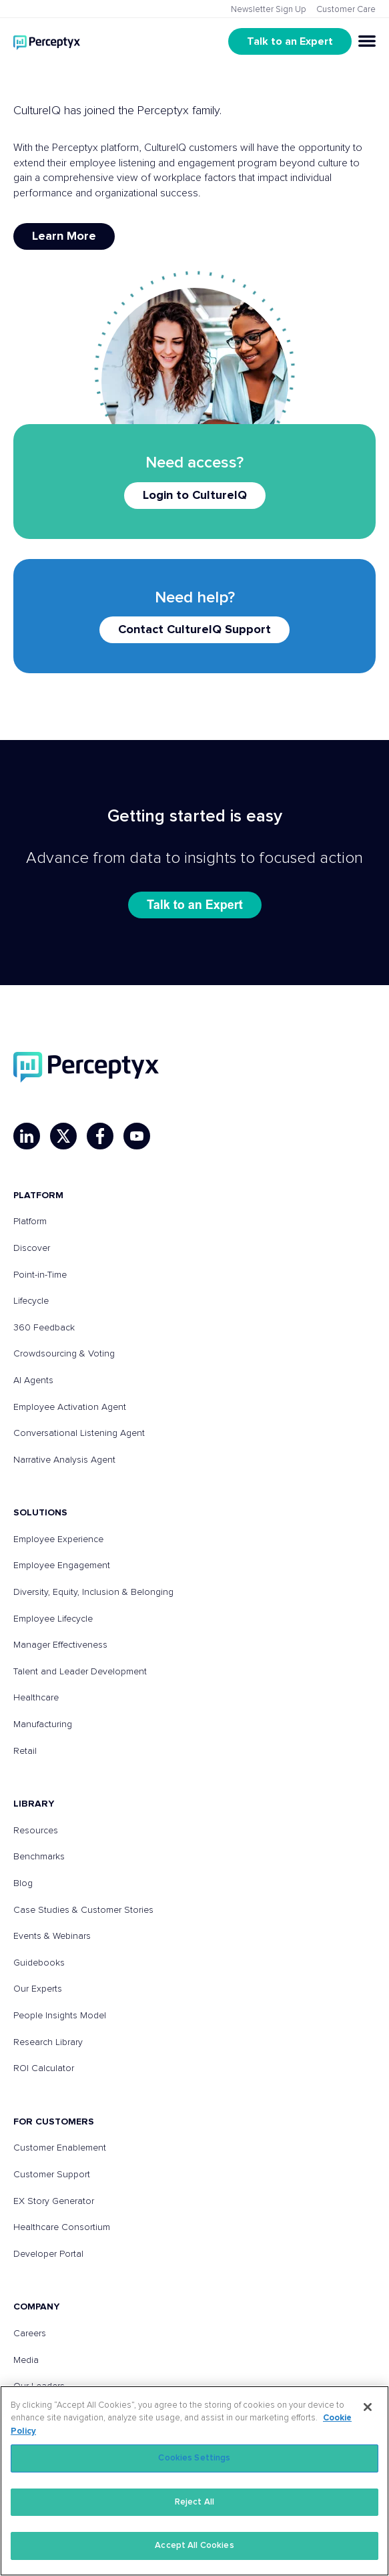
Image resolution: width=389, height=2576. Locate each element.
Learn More (64, 236)
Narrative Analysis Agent (64, 1460)
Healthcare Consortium (61, 2227)
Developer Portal (48, 2254)
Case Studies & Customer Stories (83, 1910)
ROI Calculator (43, 2068)
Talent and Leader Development (80, 1671)
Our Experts (37, 1989)
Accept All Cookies (194, 2545)
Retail (25, 1751)
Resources (35, 1830)
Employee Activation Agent (69, 1407)
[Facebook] (100, 1136)
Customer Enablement (59, 2148)
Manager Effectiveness (60, 1645)
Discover (31, 1248)
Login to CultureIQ (195, 496)
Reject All (194, 2502)
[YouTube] (136, 1136)
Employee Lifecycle (53, 1619)
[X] (63, 1136)
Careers (29, 2333)
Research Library (48, 2042)
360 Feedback (44, 1327)
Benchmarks (39, 1856)
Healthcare (36, 1697)
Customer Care (346, 9)
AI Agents (33, 1380)
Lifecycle (31, 1301)
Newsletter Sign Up (268, 9)
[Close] (367, 2407)
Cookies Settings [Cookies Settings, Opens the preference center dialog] (194, 2458)
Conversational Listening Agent (79, 1433)
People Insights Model (59, 2015)
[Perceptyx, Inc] (86, 1067)
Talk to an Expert (290, 41)
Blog (23, 1883)
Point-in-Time (40, 1275)
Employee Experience (58, 1539)
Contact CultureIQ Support (194, 630)
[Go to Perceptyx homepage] (46, 41)
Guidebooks (39, 1963)
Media (26, 2360)
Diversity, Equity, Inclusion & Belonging (93, 1592)
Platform (30, 1221)
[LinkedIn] (26, 1136)
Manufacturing (42, 1724)
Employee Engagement (61, 1565)
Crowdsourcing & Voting (64, 1353)
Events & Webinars (52, 1936)
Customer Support (51, 2174)
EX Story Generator (53, 2201)
